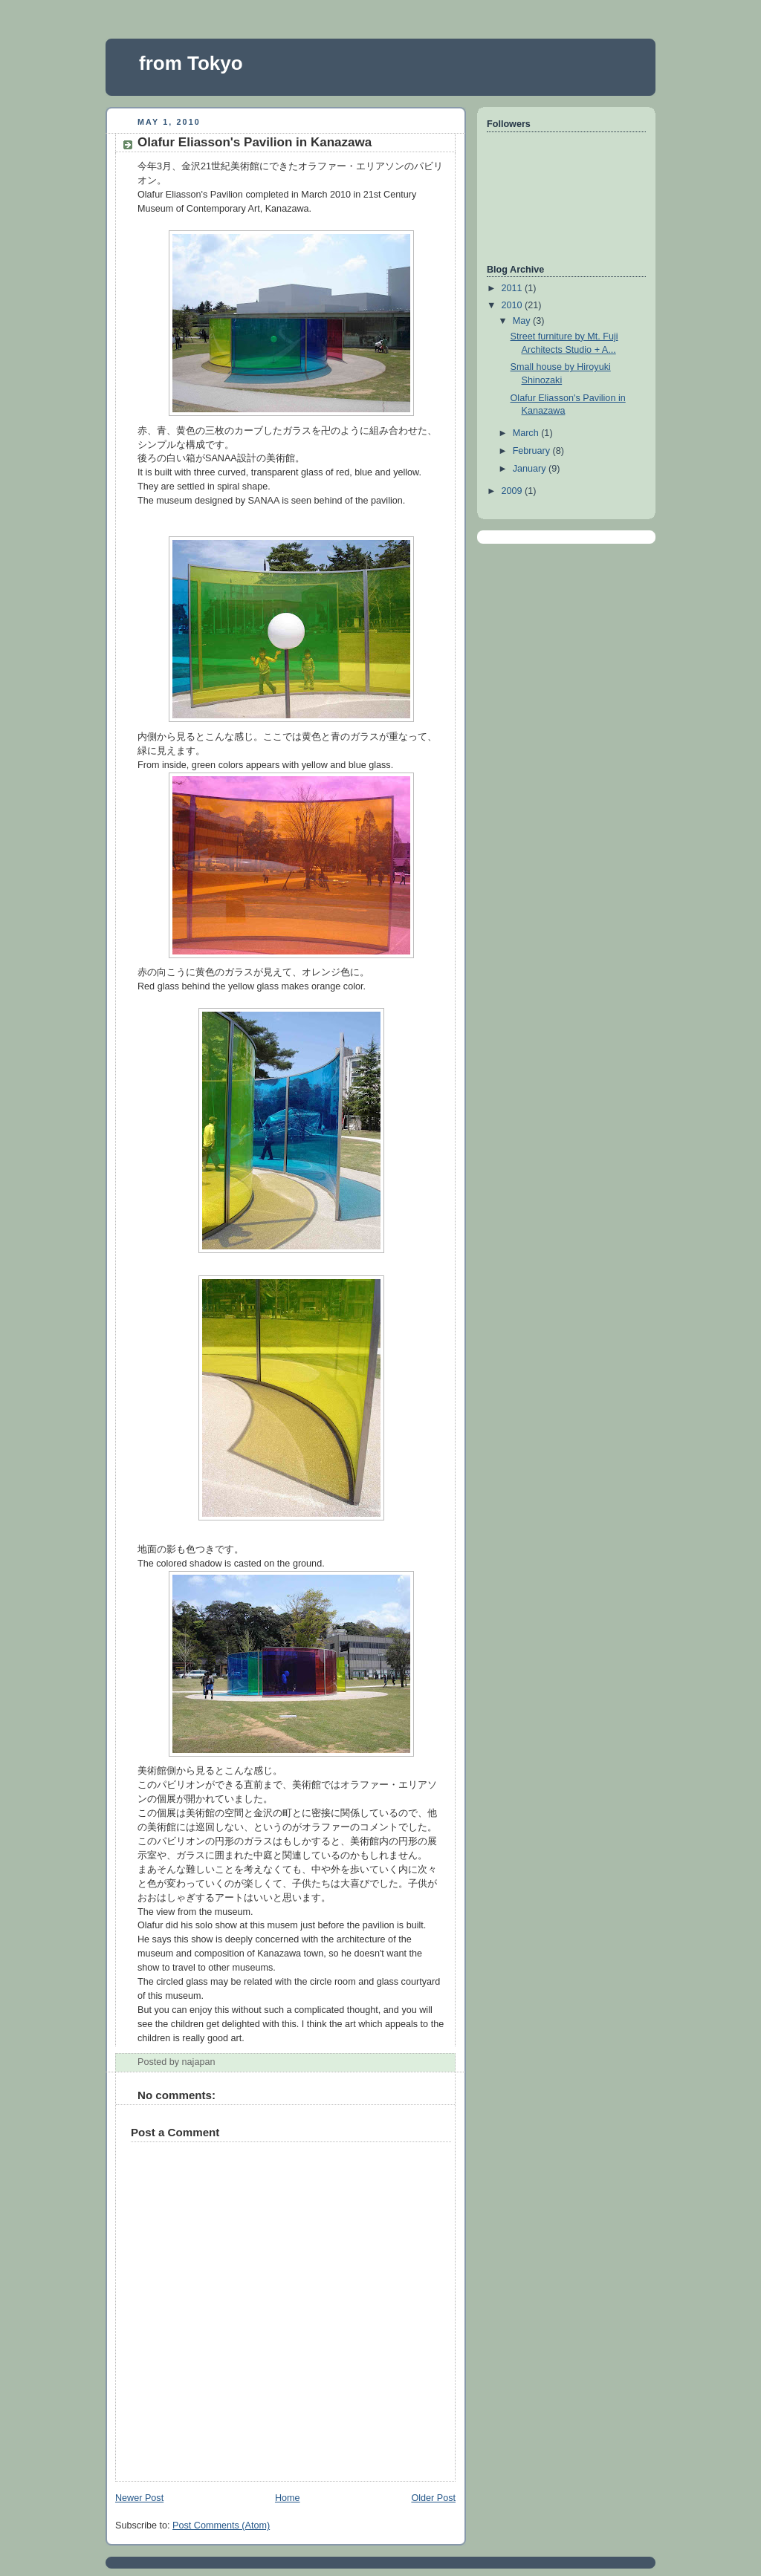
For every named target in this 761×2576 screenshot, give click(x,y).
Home (287, 2498)
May (523, 321)
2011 (513, 288)
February (533, 451)
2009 (513, 491)
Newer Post (139, 2498)
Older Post (433, 2498)
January (530, 469)
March (527, 433)
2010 (513, 305)
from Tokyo (191, 63)
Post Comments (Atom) (221, 2525)
